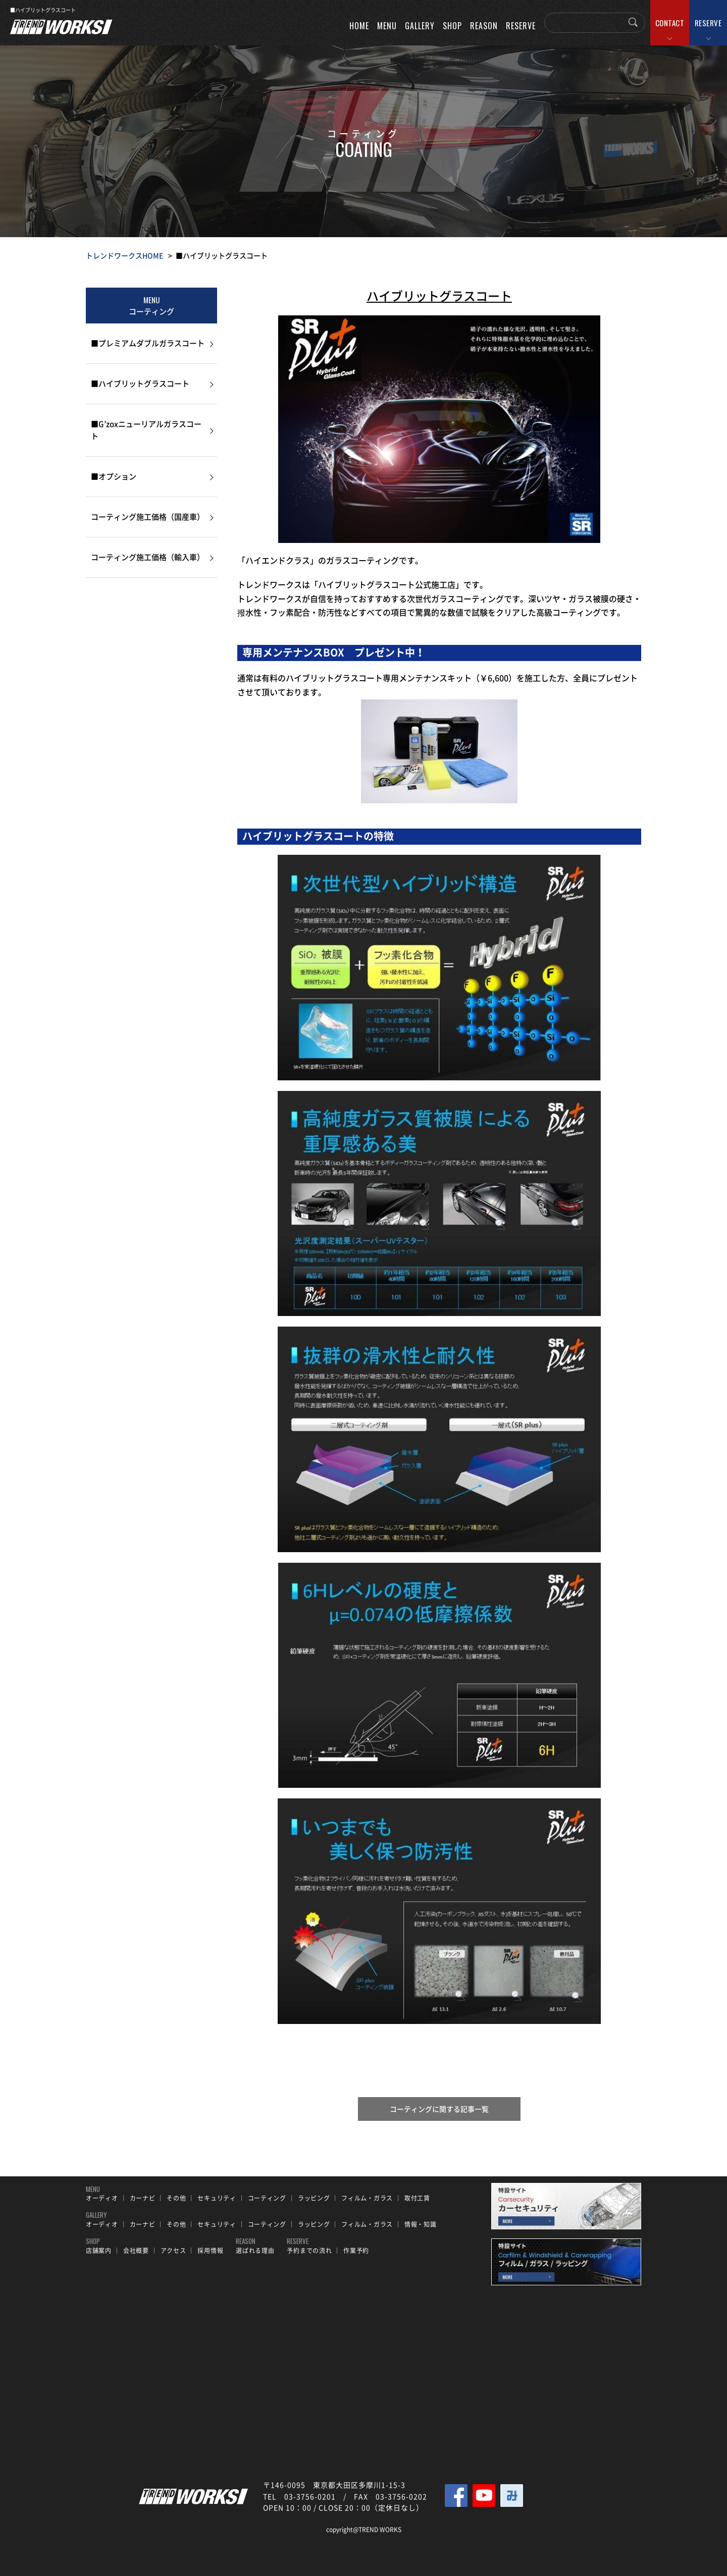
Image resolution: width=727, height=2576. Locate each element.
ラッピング (314, 2198)
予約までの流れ (309, 2250)
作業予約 (356, 2250)
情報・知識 (420, 2224)
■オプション (113, 476)
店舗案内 (99, 2250)
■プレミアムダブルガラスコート (147, 343)
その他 (176, 2198)
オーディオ (102, 2198)
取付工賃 (417, 2198)
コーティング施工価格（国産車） (147, 516)
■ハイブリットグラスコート (140, 383)
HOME (359, 26)
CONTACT (670, 22)
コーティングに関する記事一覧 (439, 2109)
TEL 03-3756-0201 (299, 2496)
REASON (484, 26)
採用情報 (210, 2250)
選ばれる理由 (255, 2250)
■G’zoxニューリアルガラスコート (146, 430)
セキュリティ (216, 2198)
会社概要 (136, 2250)
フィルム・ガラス (367, 2198)
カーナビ (142, 2198)
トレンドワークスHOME (124, 255)
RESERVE (708, 22)
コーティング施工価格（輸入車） (147, 557)
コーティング (267, 2198)
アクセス (173, 2250)
